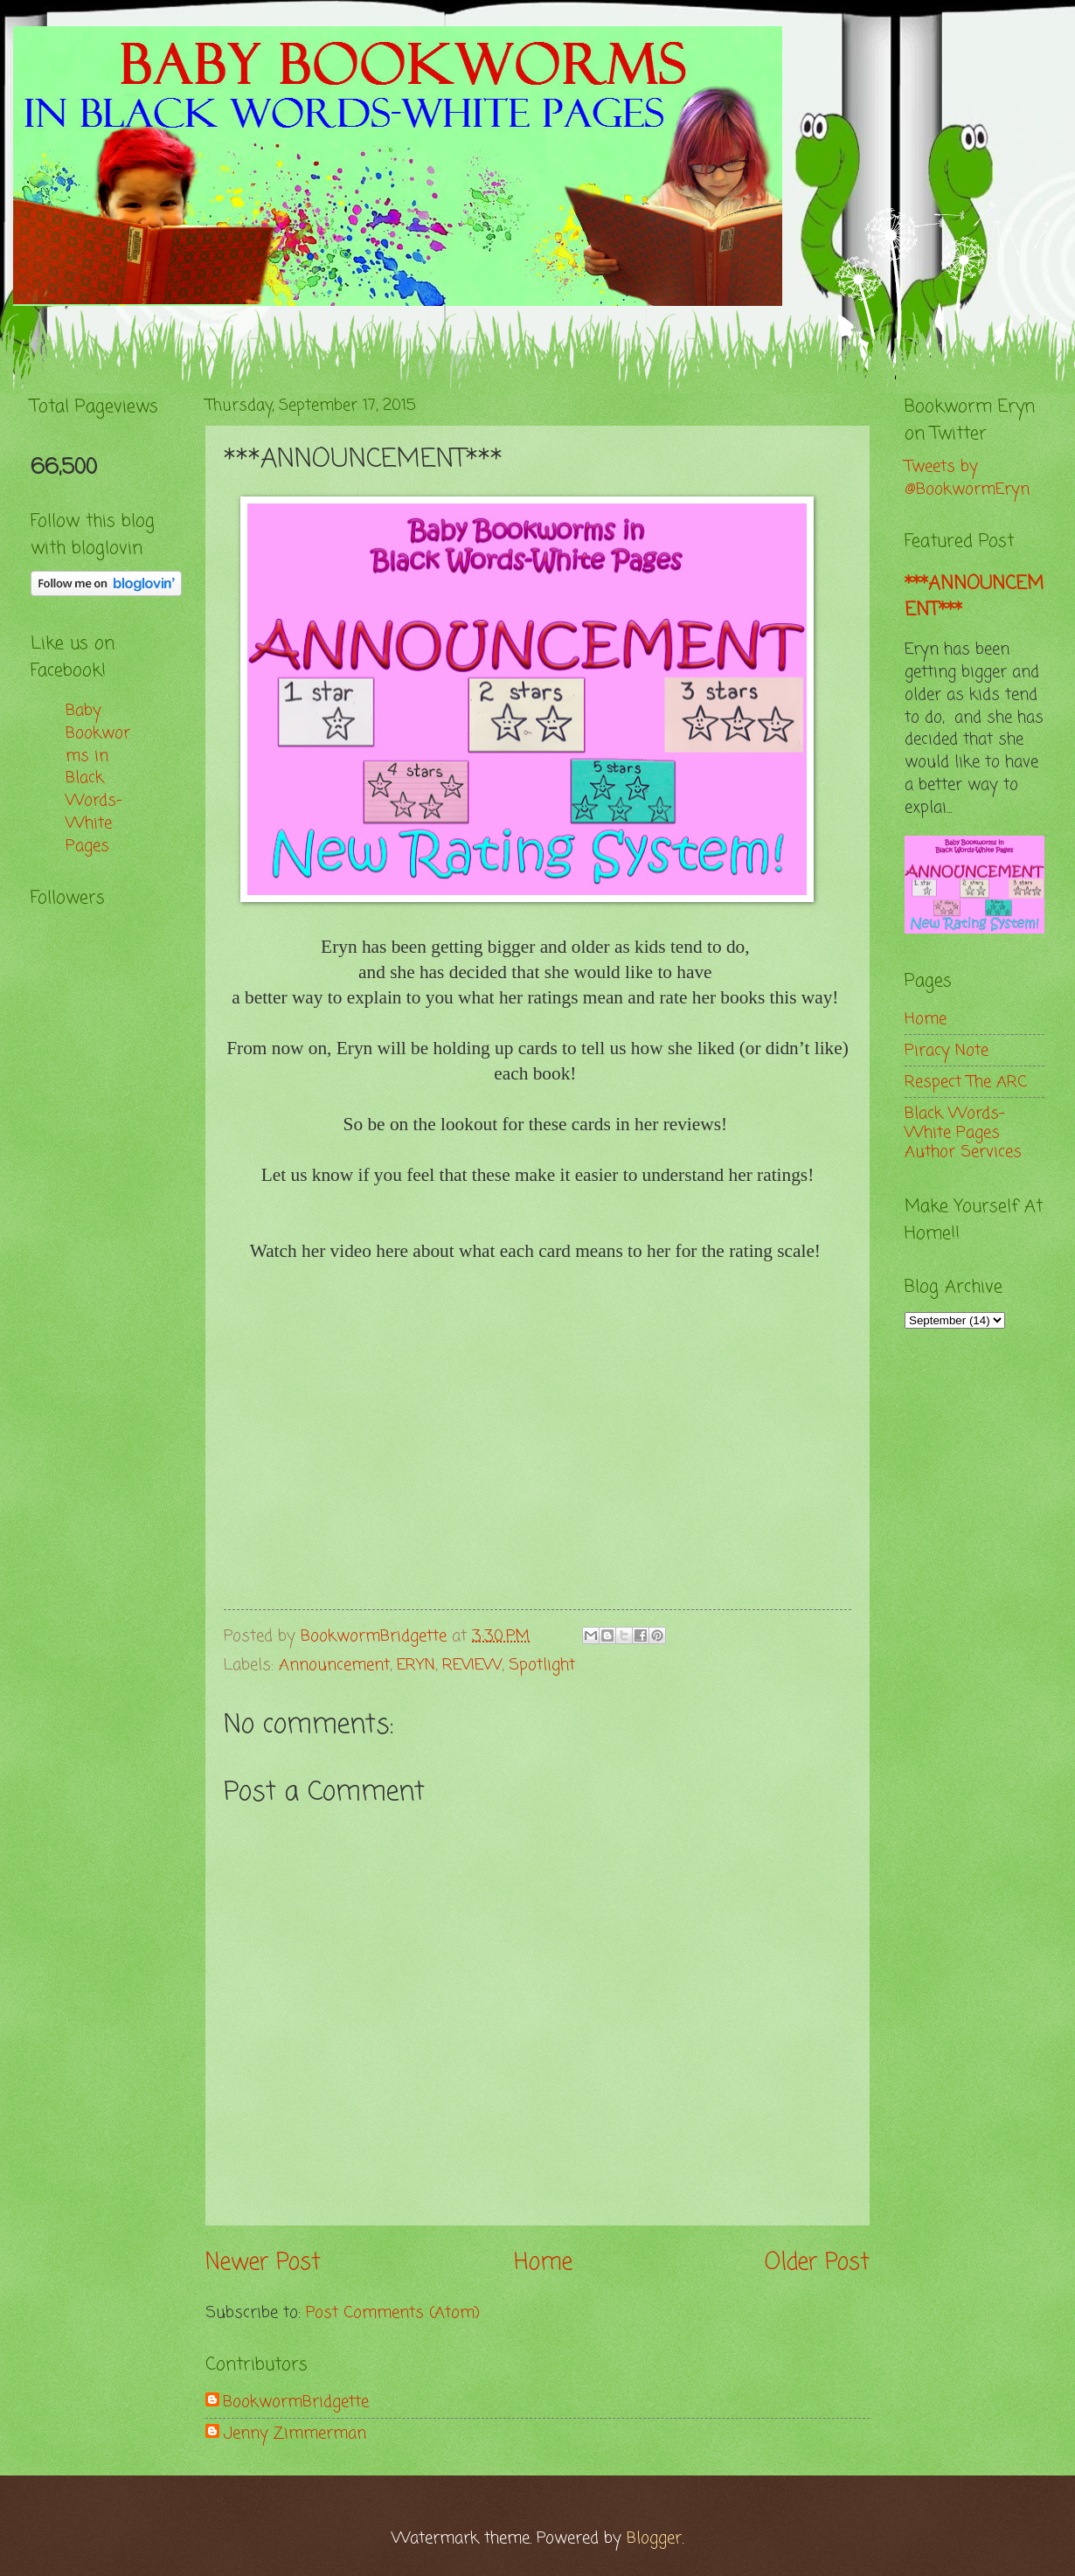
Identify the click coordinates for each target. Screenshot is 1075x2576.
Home (543, 2263)
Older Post (817, 2263)
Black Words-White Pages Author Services (963, 1132)
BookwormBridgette (296, 2402)
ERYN (416, 1665)
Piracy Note (946, 1050)
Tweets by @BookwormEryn (967, 478)
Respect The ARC (966, 1082)
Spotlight (542, 1665)
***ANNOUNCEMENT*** (974, 597)
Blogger (654, 2538)
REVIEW (472, 1665)
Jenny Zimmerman (294, 2433)
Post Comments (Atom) (393, 2313)
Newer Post (263, 2263)
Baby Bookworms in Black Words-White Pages (98, 778)
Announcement (334, 1665)
